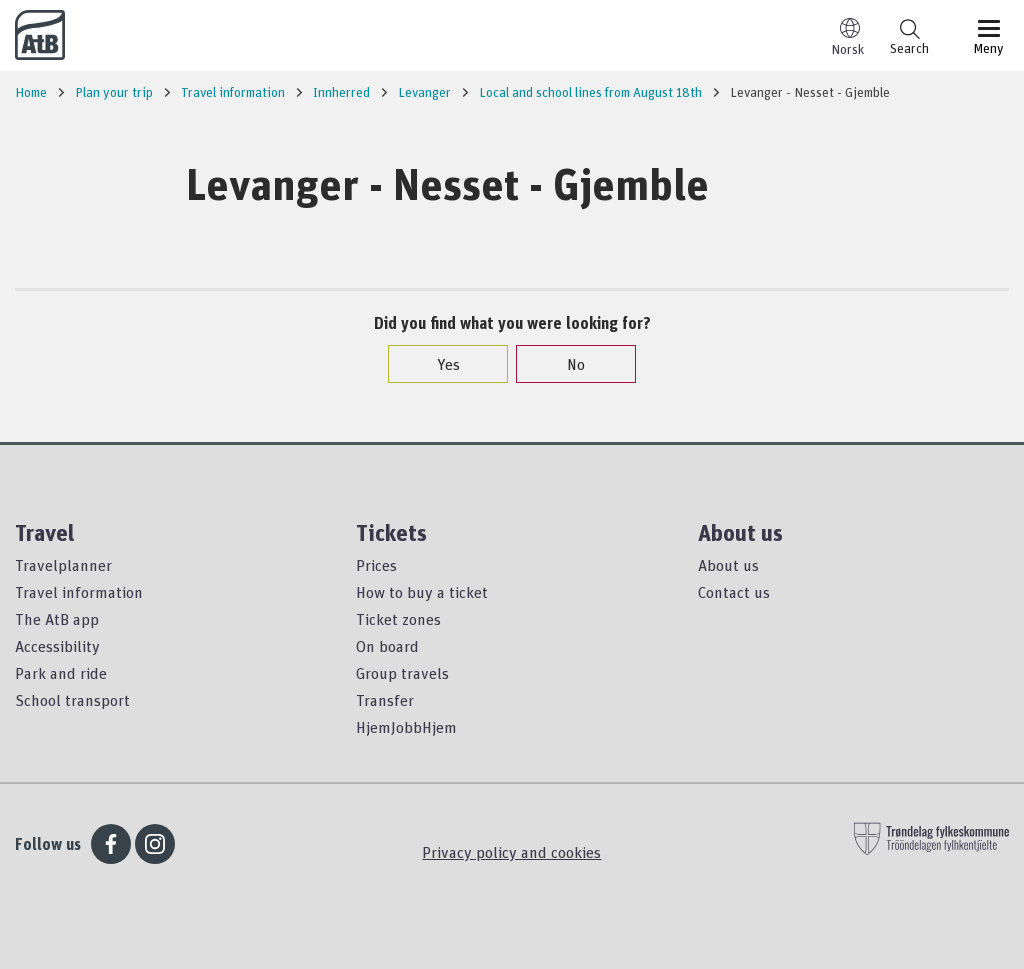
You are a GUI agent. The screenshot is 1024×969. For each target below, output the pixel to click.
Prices (376, 565)
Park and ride (61, 673)
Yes (438, 364)
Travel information (79, 592)
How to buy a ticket (422, 592)
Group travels (402, 673)
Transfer (385, 700)
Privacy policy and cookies (511, 852)
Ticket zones (398, 619)
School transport (72, 700)
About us (728, 565)
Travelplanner (63, 565)
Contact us (734, 592)
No (566, 364)
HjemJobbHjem (406, 727)
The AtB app (57, 619)
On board (387, 646)
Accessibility (57, 646)
